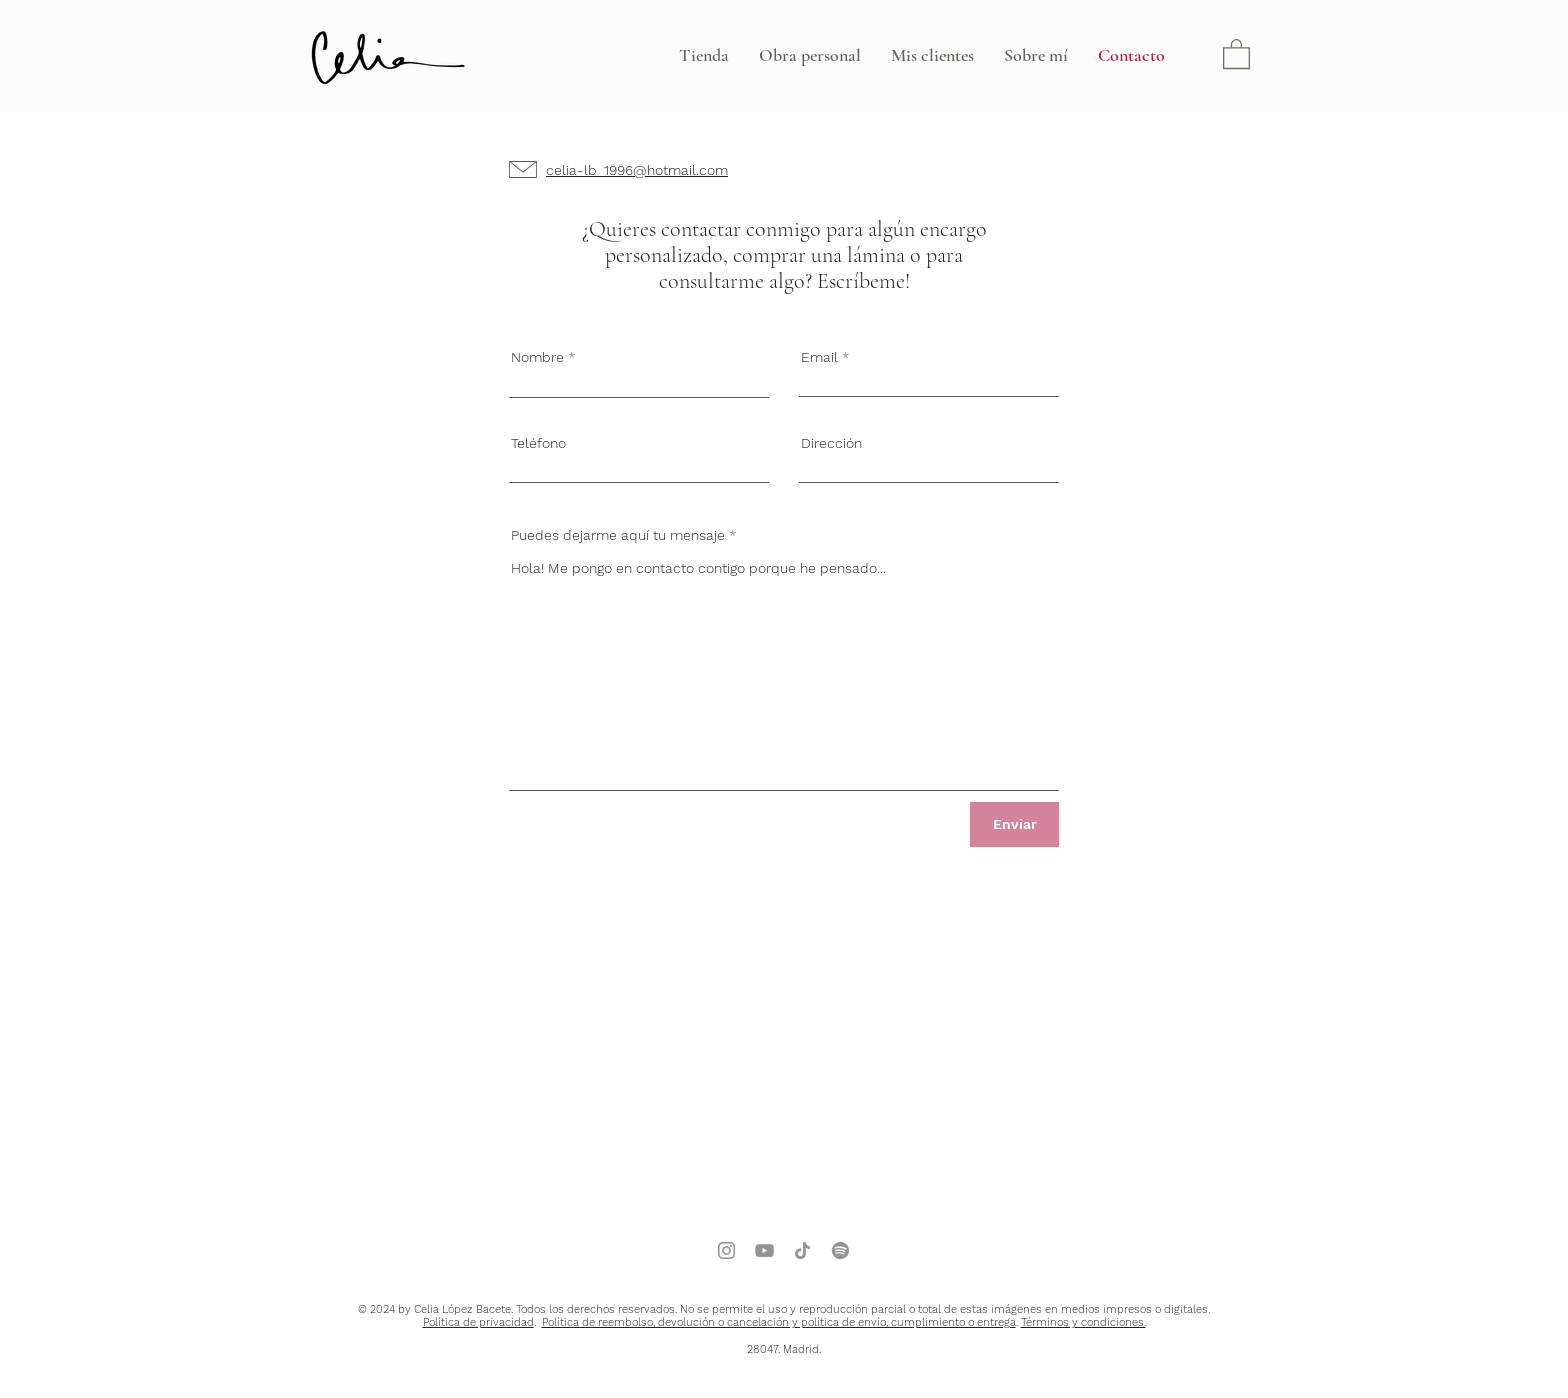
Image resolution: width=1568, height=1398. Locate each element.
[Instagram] (726, 1250)
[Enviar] (1014, 824)
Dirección (831, 443)
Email (819, 357)
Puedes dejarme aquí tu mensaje (618, 535)
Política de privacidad (478, 1322)
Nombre (537, 357)
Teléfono (538, 443)
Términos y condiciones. (1083, 1322)
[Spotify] (840, 1250)
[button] (1236, 53)
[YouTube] (764, 1250)
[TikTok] (802, 1250)
